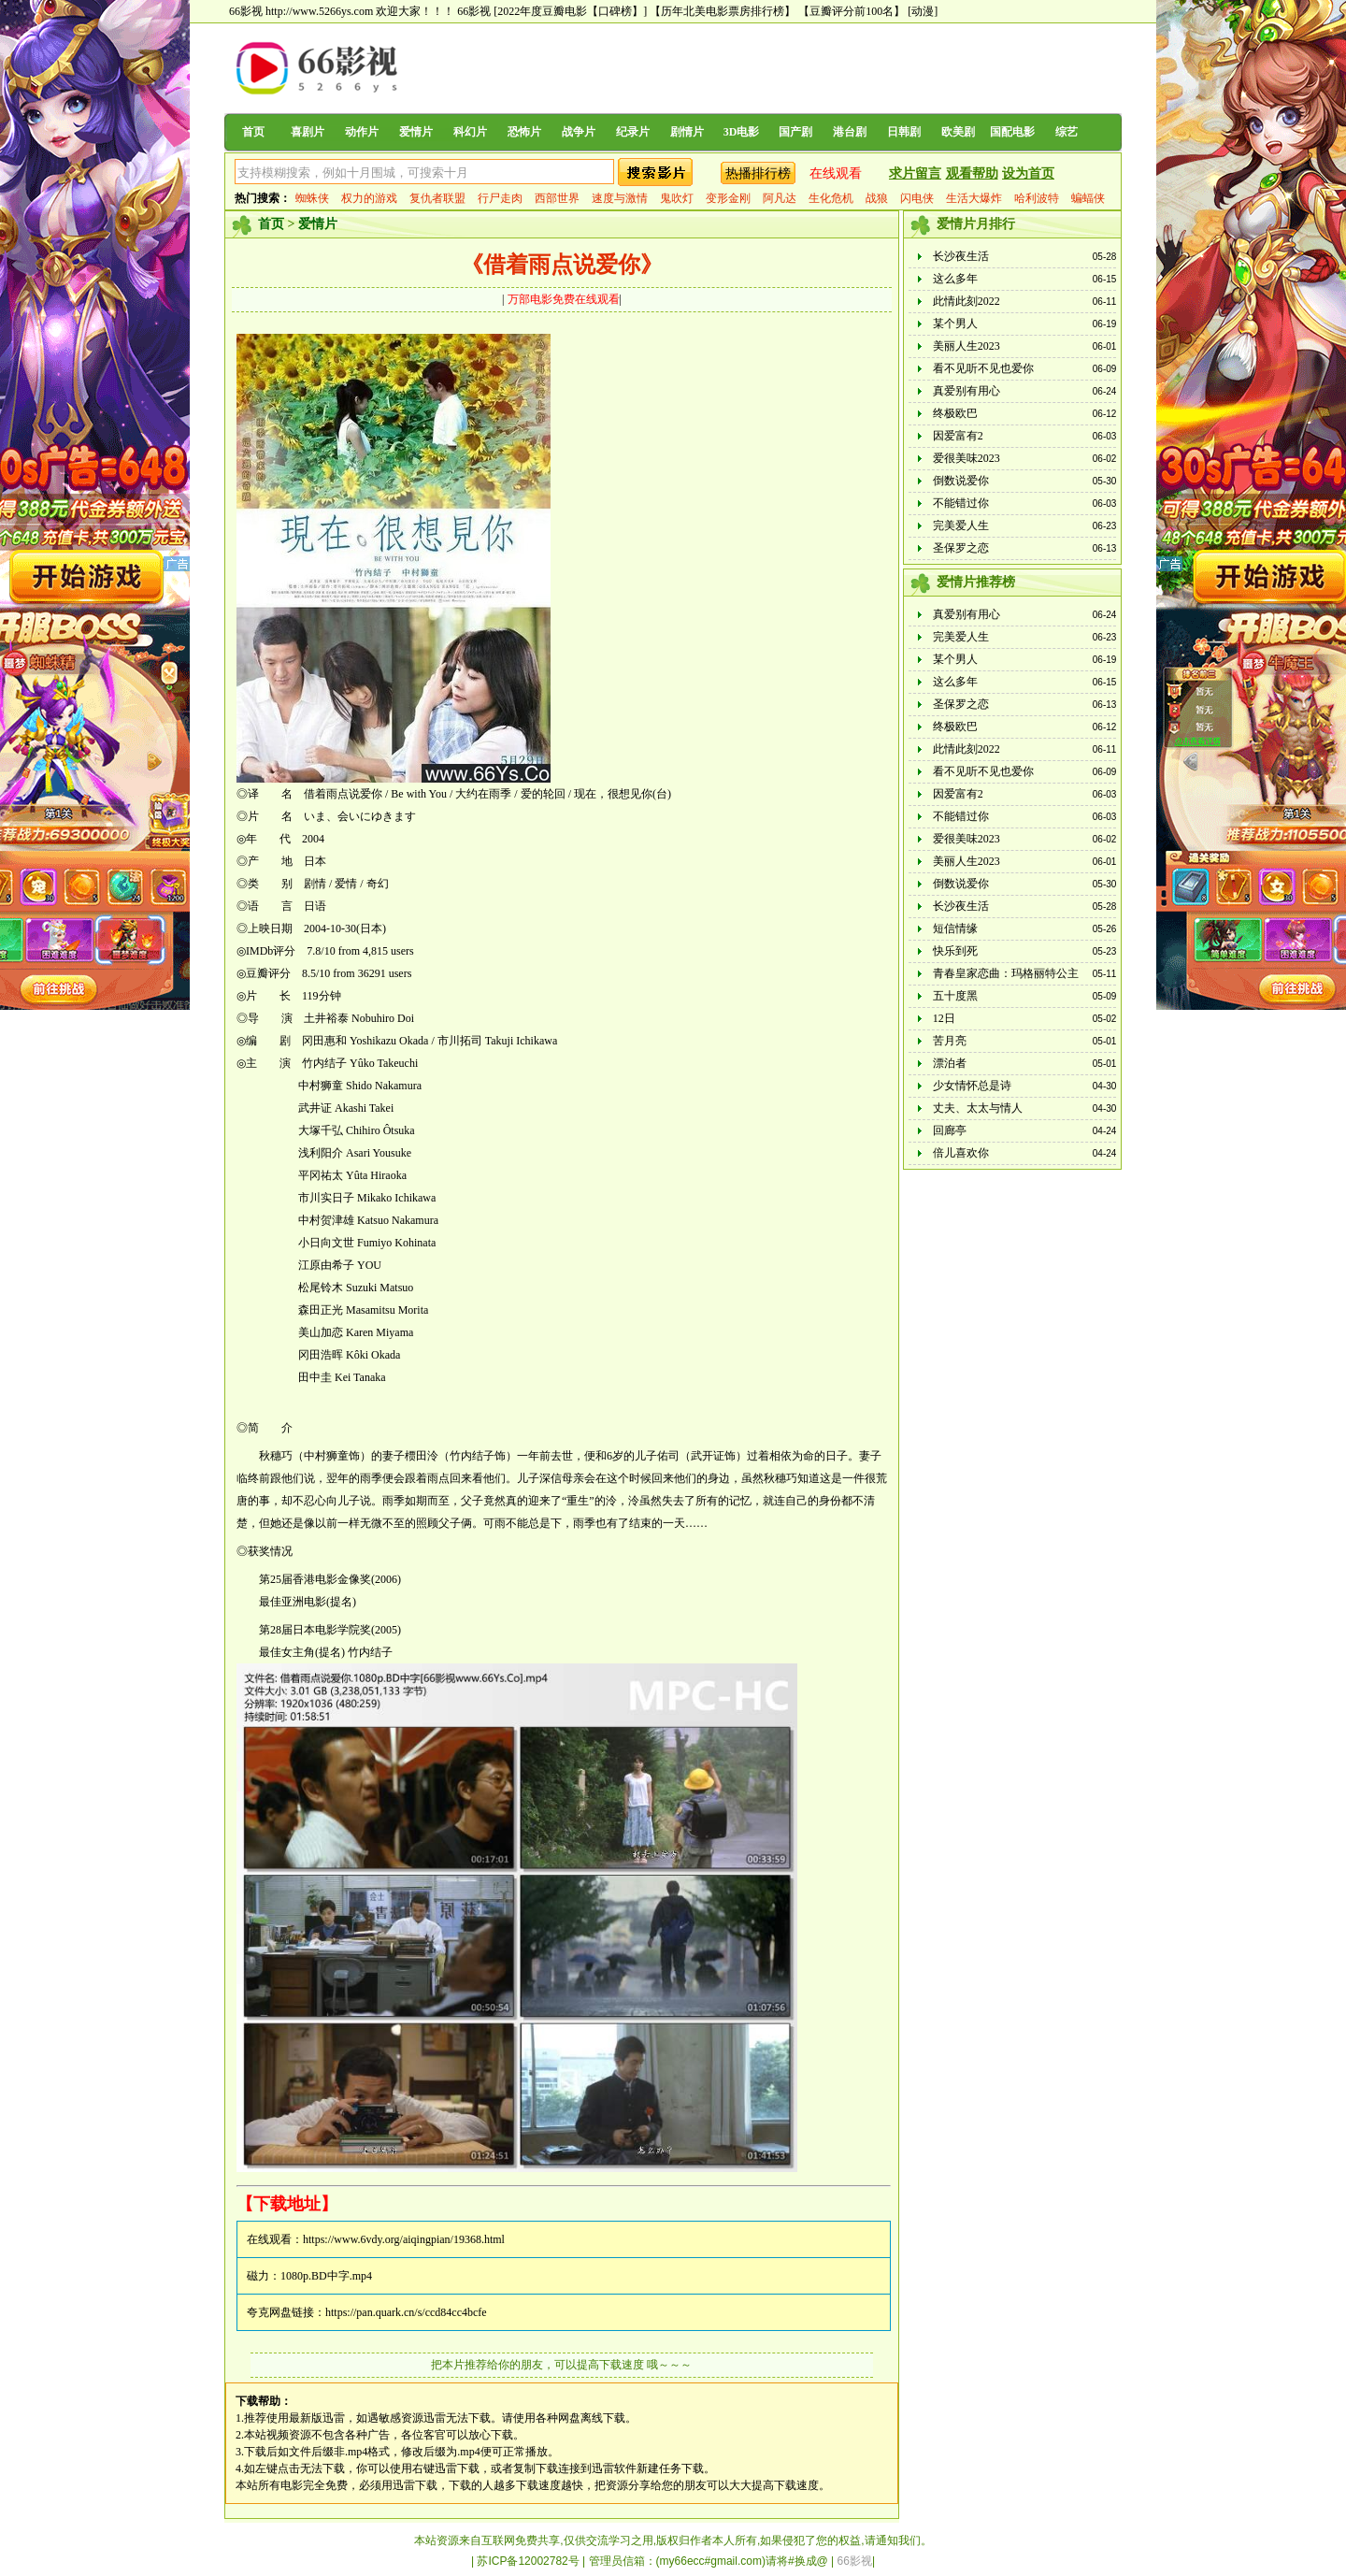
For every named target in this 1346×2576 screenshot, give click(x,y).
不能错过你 (961, 503)
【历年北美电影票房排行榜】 (722, 11)
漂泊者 (950, 1063)
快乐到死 (955, 950)
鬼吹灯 (677, 198)
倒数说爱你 (961, 480)
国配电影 (1012, 131)
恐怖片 (524, 131)
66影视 (474, 11)
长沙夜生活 (961, 256)
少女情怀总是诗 (972, 1085)
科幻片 (470, 131)
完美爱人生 (961, 525)
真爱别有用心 (966, 390)
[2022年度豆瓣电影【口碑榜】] (570, 11)
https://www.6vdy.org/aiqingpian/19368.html (404, 2239)
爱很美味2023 (966, 458)
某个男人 (955, 323)
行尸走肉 (500, 198)
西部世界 (557, 198)
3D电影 (741, 131)
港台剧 (849, 131)
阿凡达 (779, 198)
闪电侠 (917, 198)
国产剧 (795, 131)
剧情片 (687, 131)
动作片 (362, 131)
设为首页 (1028, 173)
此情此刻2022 (966, 301)
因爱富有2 (958, 435)
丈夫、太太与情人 (978, 1108)
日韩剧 (904, 131)
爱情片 (416, 131)
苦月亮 (950, 1040)
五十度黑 (955, 995)
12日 (944, 1018)
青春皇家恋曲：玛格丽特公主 (1006, 973)
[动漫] (923, 11)
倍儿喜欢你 (961, 1152)
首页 (253, 131)
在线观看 (835, 173)
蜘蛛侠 (312, 198)
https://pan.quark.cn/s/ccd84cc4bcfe (406, 2312)
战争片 (578, 131)
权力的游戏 (369, 198)
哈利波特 (1036, 198)
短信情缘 (955, 928)
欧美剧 (958, 131)
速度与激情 (620, 198)
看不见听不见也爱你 (983, 368)
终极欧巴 (955, 413)
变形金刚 (728, 198)
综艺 (1066, 131)
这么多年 (955, 278)
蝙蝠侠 (1088, 198)
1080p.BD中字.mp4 (326, 2275)
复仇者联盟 (437, 198)
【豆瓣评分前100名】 (851, 11)
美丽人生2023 (966, 346)
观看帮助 (972, 173)
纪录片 (633, 131)
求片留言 (915, 173)
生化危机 (831, 198)
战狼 (877, 198)
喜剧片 (307, 131)
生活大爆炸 (974, 198)
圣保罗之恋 (961, 547)
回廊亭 (950, 1130)
